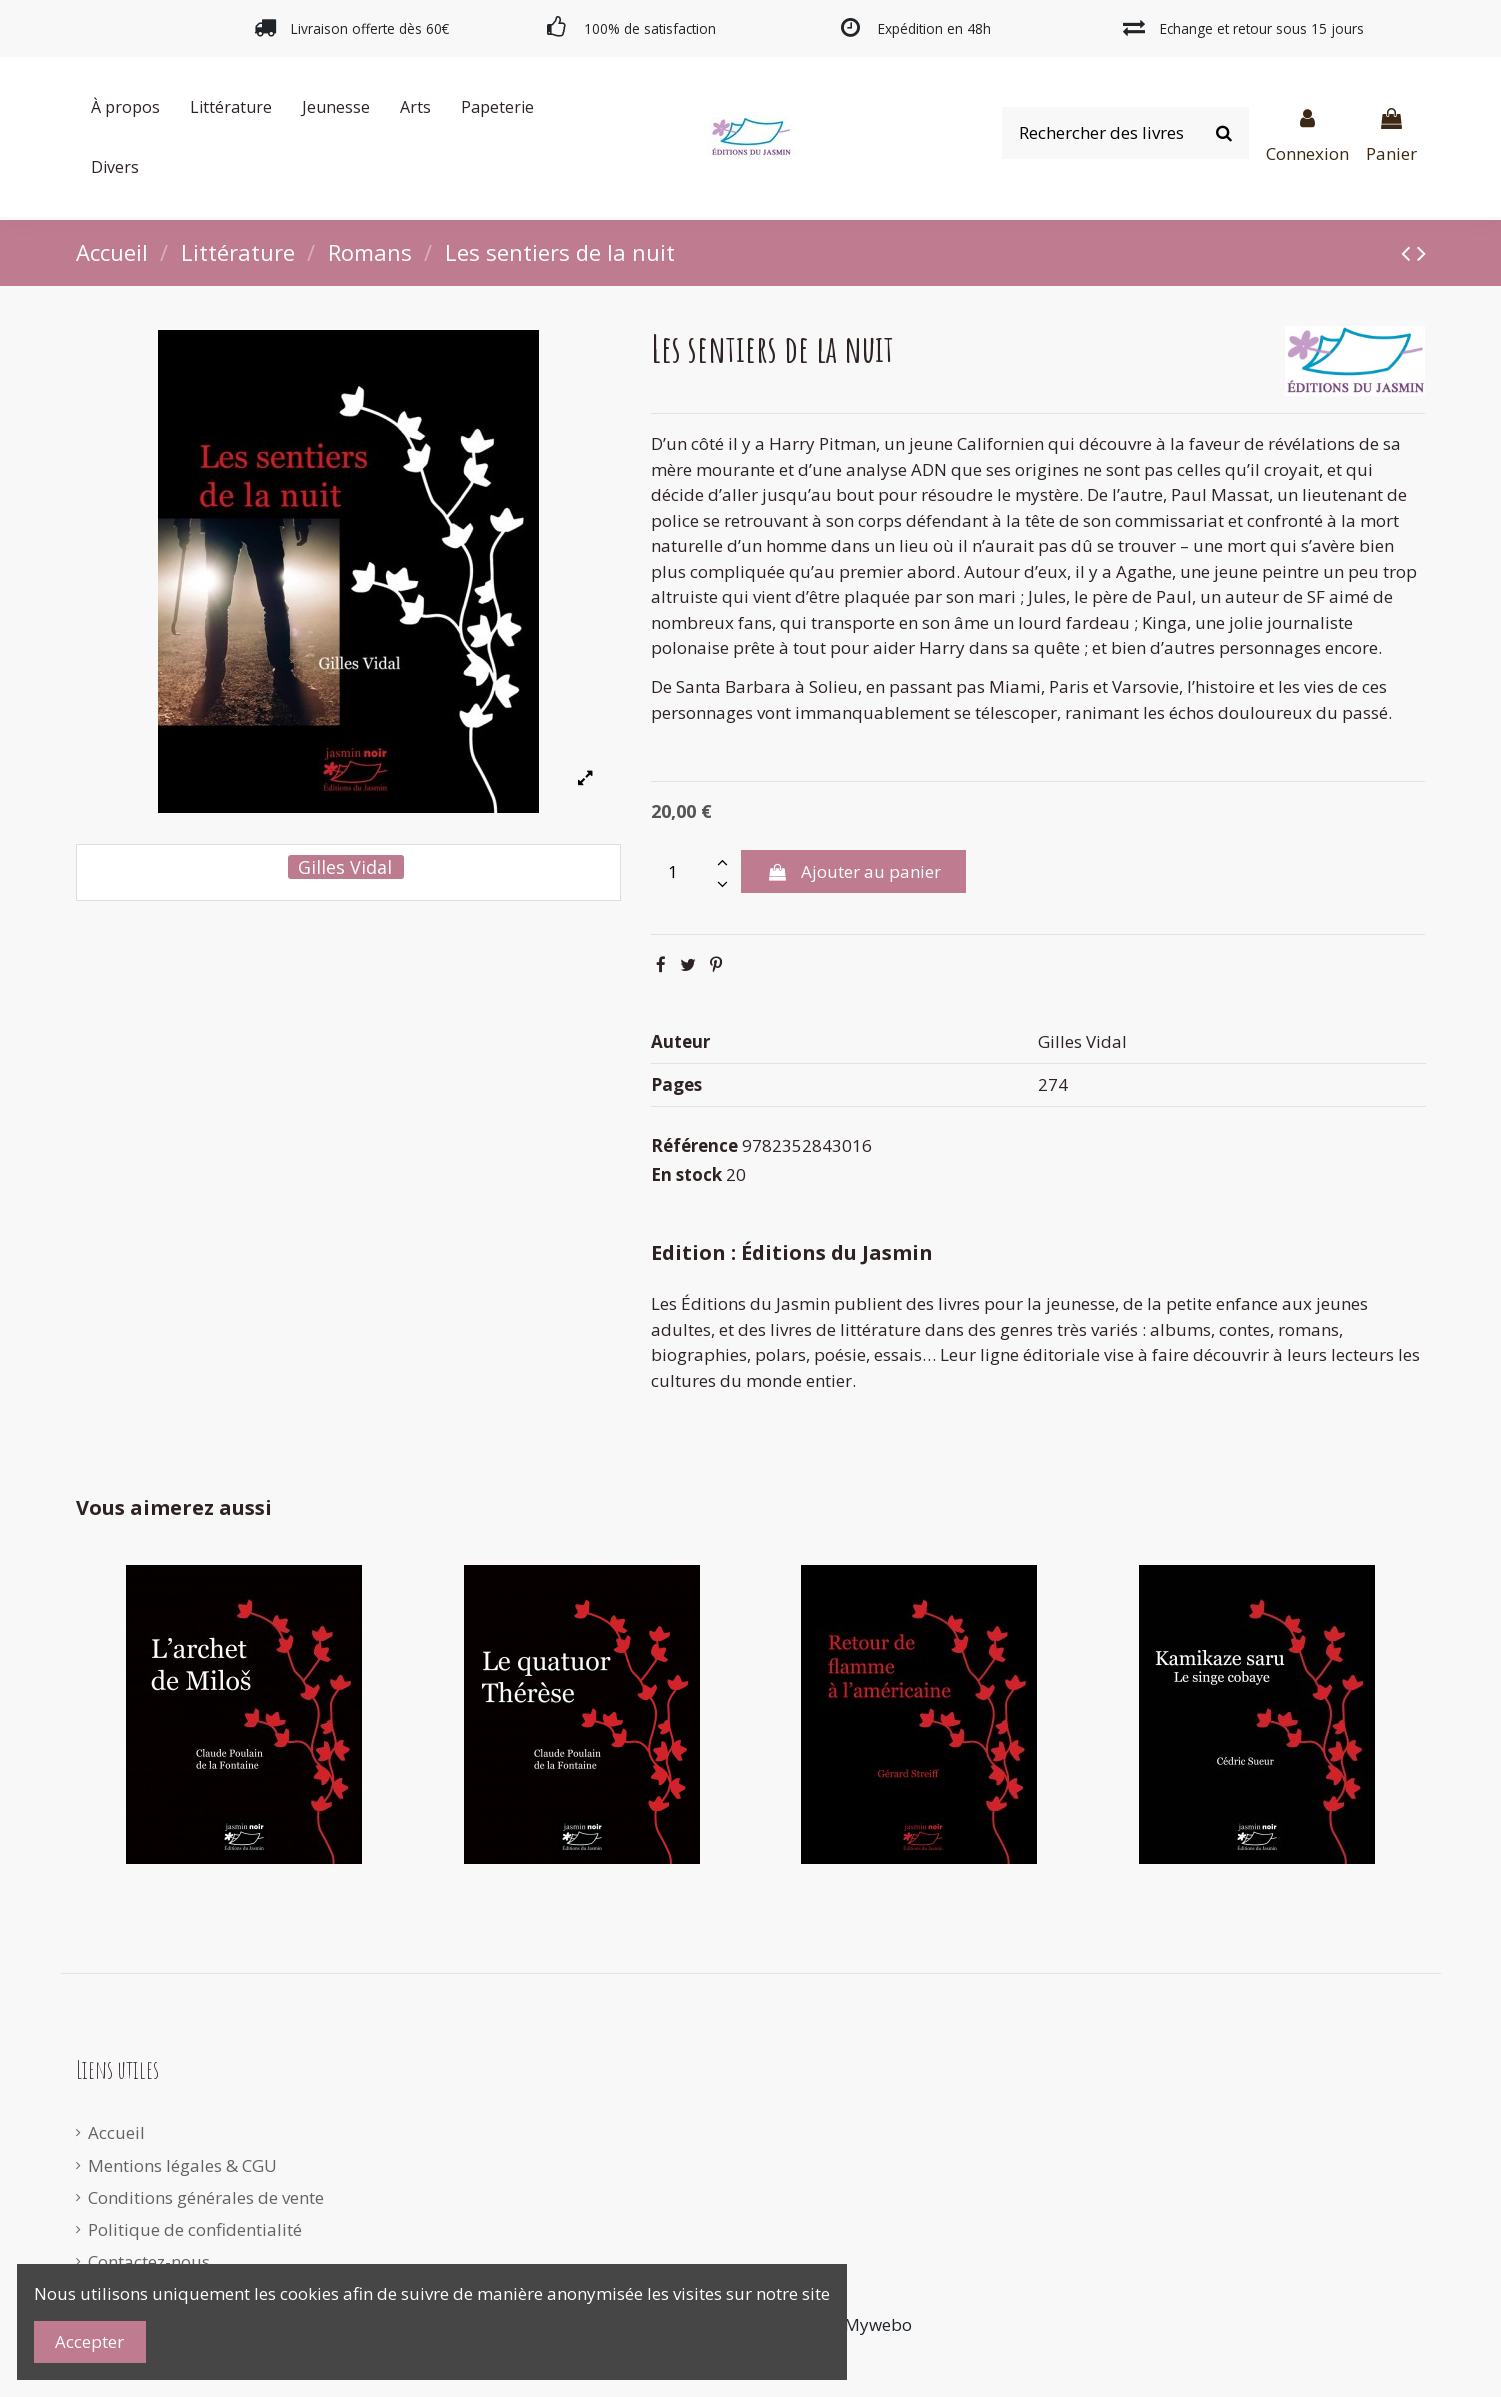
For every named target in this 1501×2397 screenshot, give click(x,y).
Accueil (116, 2132)
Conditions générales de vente (206, 2197)
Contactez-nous (149, 2261)
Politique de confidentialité (195, 2229)
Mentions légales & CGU (182, 2165)
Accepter (89, 2341)
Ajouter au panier (853, 871)
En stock (686, 1174)
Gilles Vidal (345, 867)
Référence (694, 1145)
